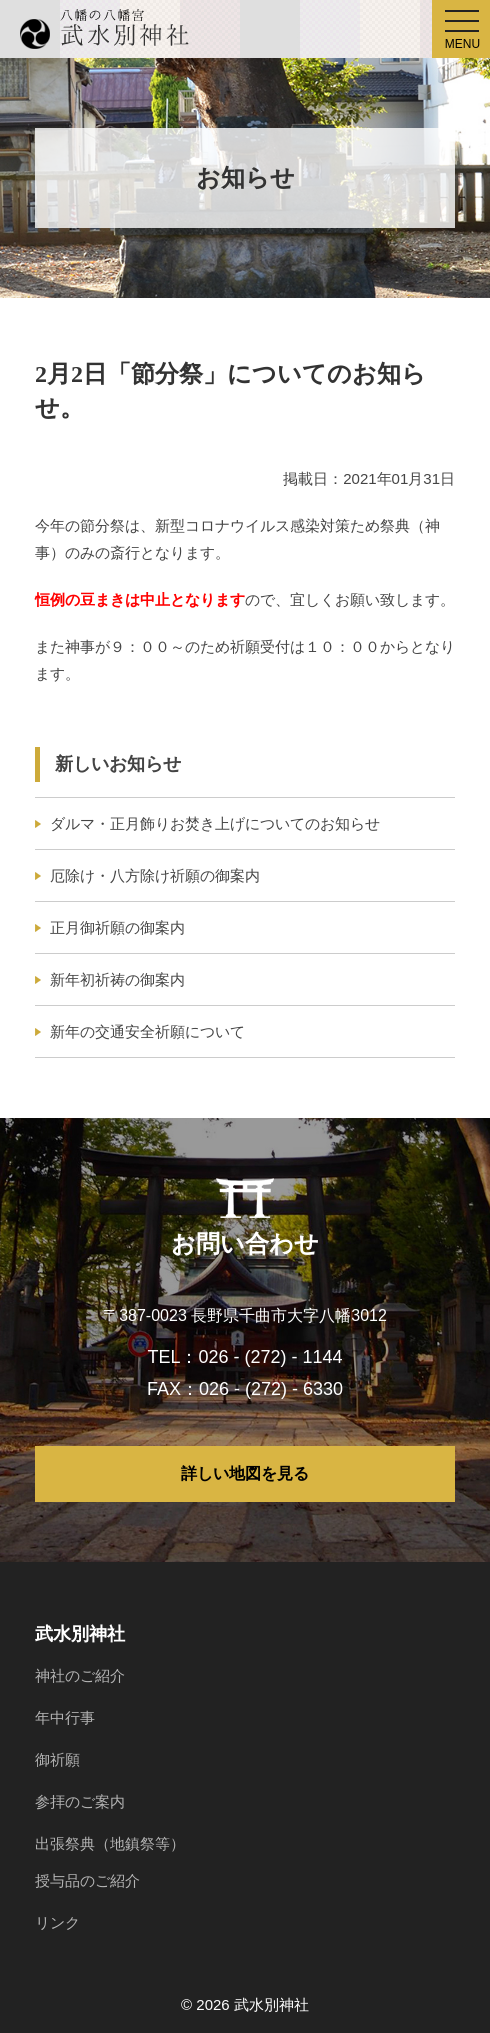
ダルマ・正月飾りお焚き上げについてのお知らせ (215, 823)
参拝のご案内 (80, 1801)
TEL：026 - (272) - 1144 (244, 1357)
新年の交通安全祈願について (147, 1031)
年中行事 (65, 1717)
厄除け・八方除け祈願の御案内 (155, 875)
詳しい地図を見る (245, 1473)
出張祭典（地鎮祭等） (110, 1843)
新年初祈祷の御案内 (117, 979)
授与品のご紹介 (87, 1880)
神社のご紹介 (80, 1675)
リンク (57, 1922)
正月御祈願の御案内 (117, 927)
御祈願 (57, 1759)
